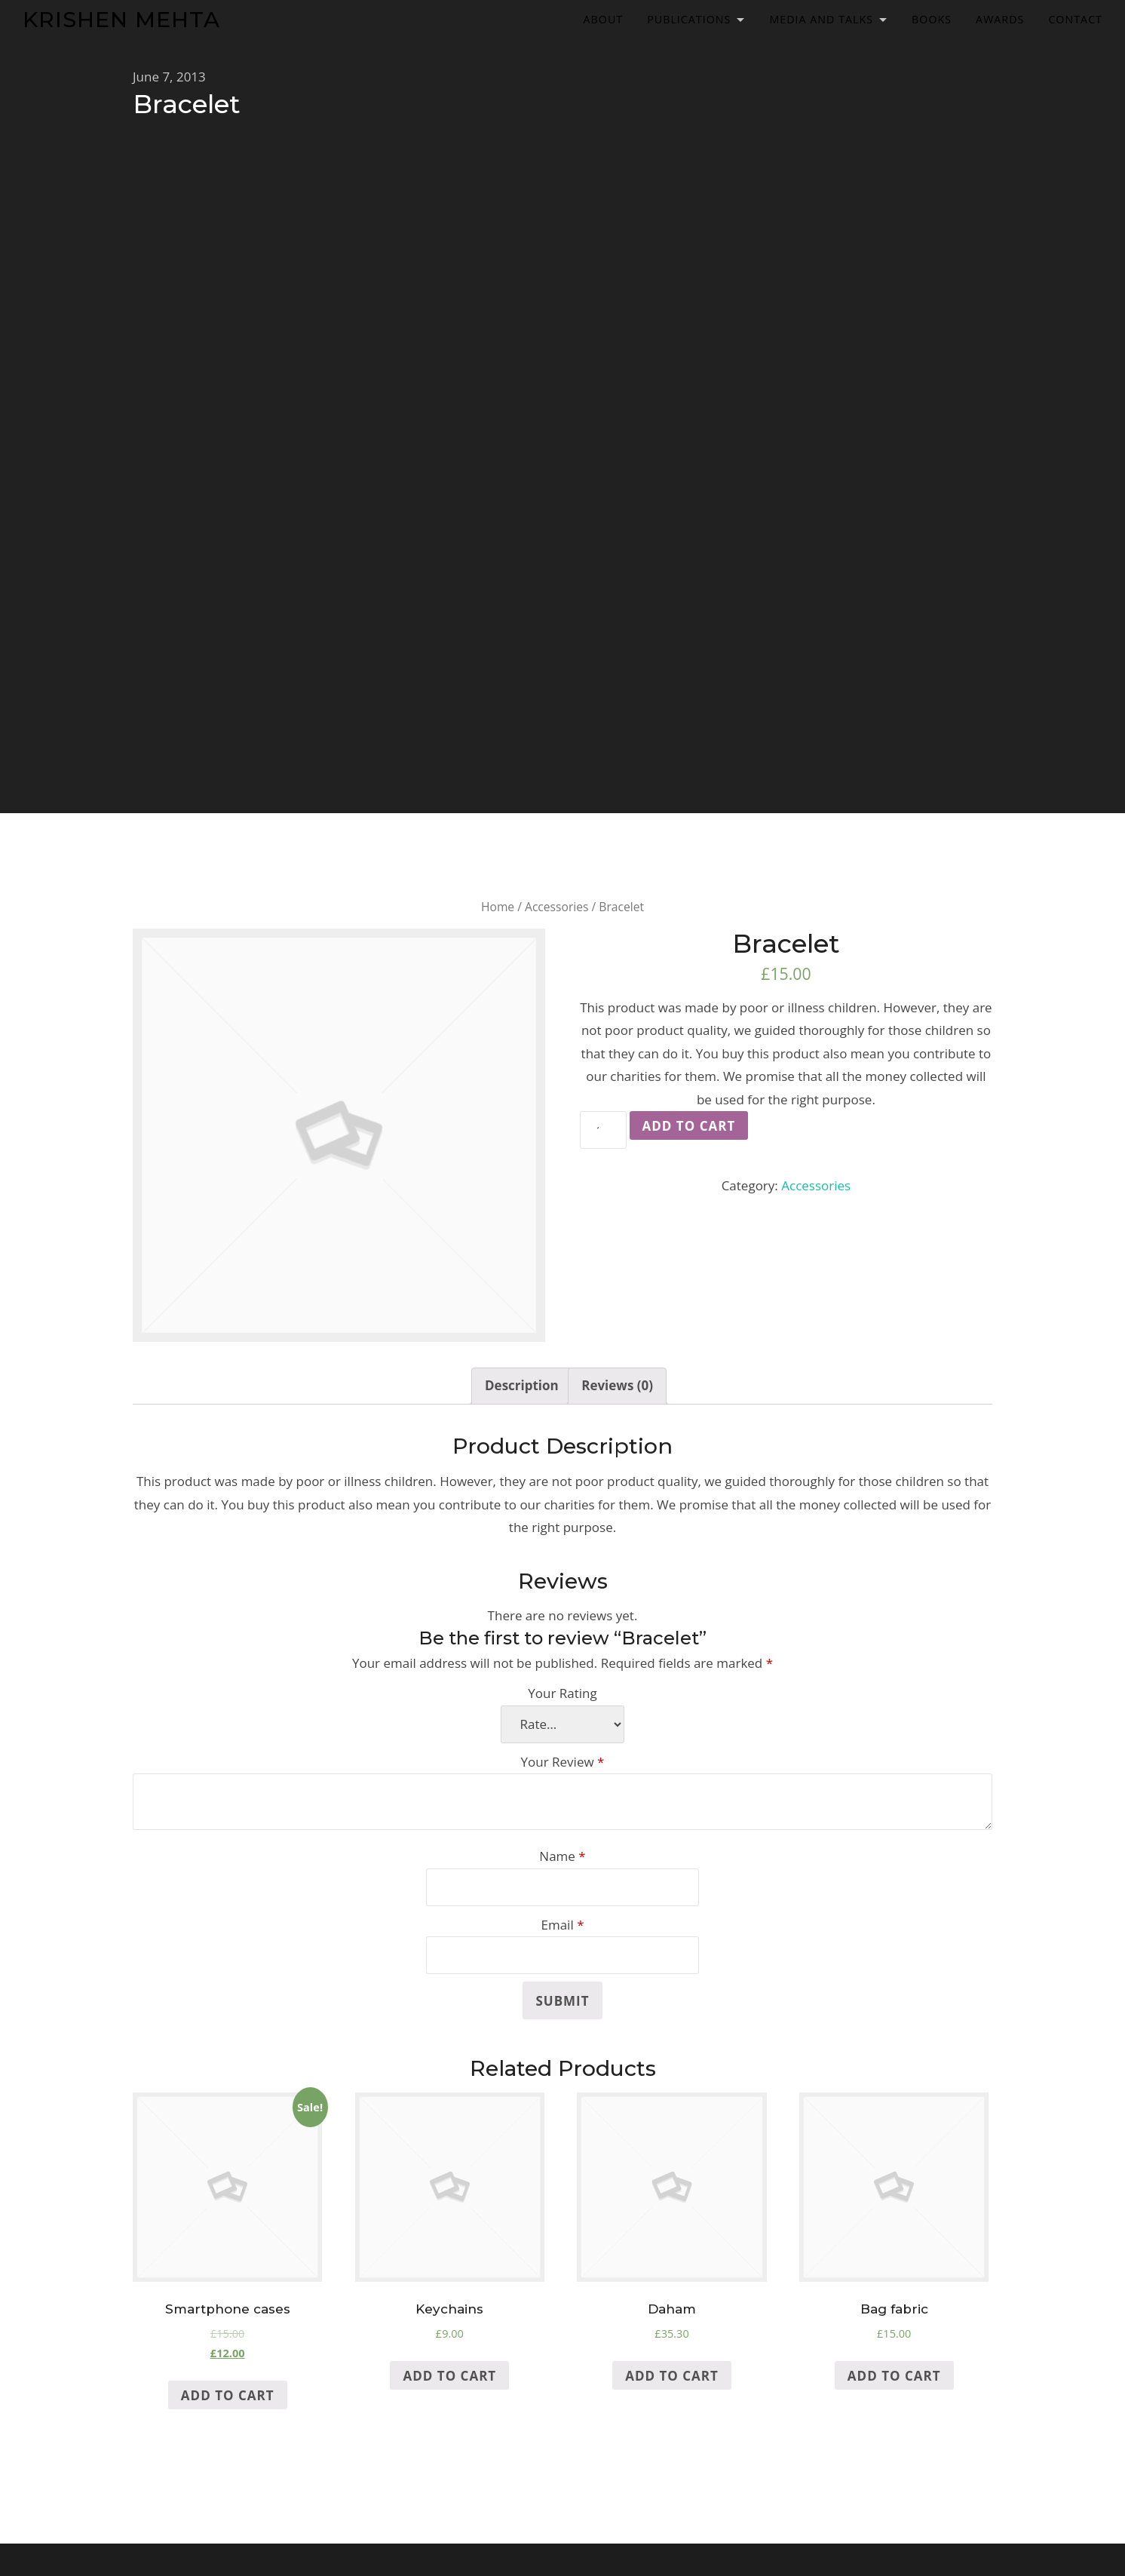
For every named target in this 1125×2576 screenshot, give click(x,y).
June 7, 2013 (169, 76)
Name (562, 1856)
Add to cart (689, 1125)
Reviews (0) (617, 1385)
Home (497, 906)
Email (562, 1924)
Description (522, 1385)
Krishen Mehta (121, 19)
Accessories (556, 906)
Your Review (563, 1761)
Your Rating (562, 1693)
